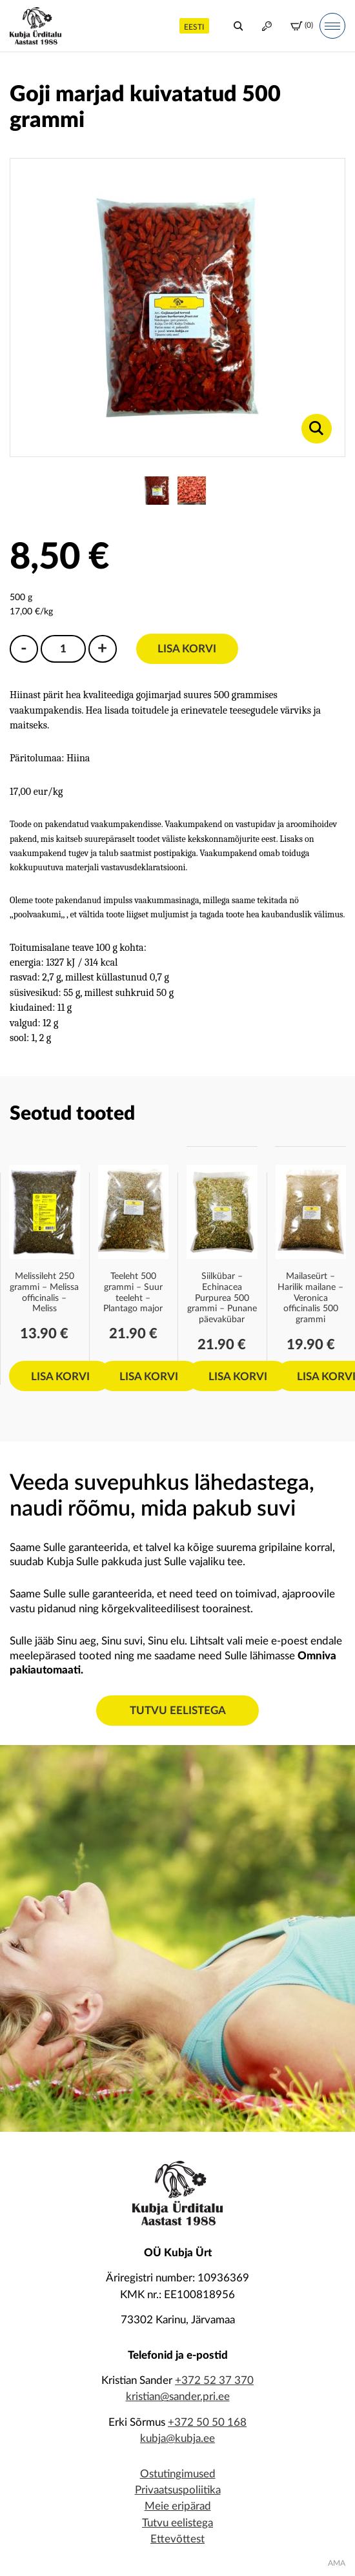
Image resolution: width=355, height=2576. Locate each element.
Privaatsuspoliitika (178, 2489)
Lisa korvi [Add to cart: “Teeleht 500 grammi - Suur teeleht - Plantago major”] (148, 1376)
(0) (301, 26)
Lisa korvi (186, 648)
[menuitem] (194, 25)
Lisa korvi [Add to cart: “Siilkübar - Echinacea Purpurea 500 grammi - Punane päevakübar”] (237, 1376)
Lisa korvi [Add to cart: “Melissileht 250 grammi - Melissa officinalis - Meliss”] (60, 1376)
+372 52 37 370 (214, 2380)
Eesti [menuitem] (194, 27)
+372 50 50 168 (207, 2422)
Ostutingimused (178, 2473)
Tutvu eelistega (178, 1710)
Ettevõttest (177, 2538)
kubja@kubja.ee (177, 2438)
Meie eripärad (178, 2506)
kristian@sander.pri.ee (178, 2396)
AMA (336, 2563)
